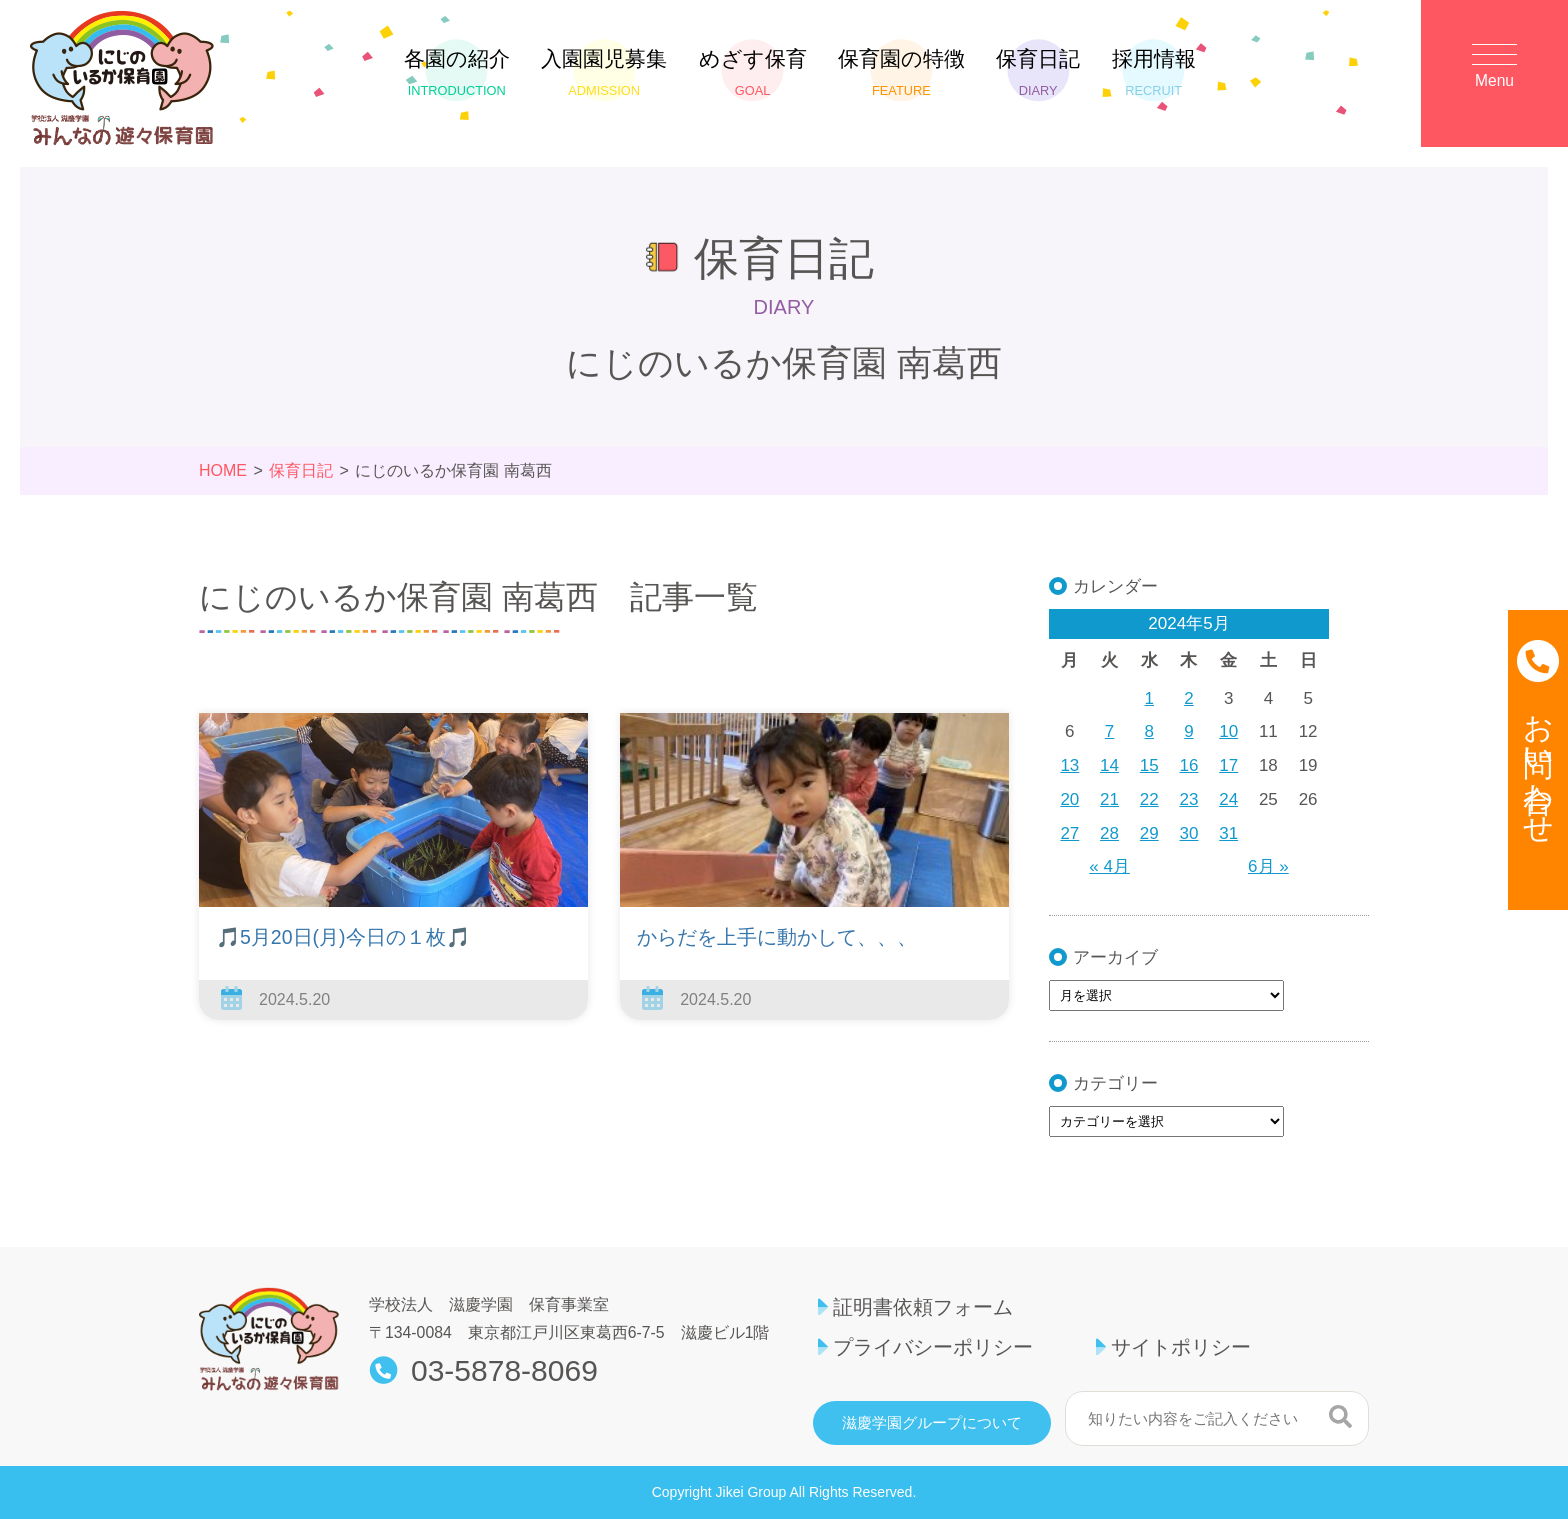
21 (1109, 799)
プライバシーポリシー (933, 1347)
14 (1109, 765)
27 (1069, 833)
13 (1069, 765)
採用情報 (1154, 72)
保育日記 (1038, 72)
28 (1109, 833)
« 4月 (1109, 866)
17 (1228, 765)
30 (1189, 833)
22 (1149, 799)
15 (1149, 765)
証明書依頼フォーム (923, 1307)
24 (1228, 799)
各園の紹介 (457, 72)
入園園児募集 (604, 72)
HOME (223, 470)
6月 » (1268, 866)
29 (1149, 833)
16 (1189, 765)
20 (1069, 799)
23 (1189, 799)
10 (1228, 731)
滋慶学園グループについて (932, 1423)
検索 (1340, 1416)
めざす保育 (753, 72)
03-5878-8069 (504, 1371)
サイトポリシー (1181, 1347)
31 (1228, 833)
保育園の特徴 (901, 72)
